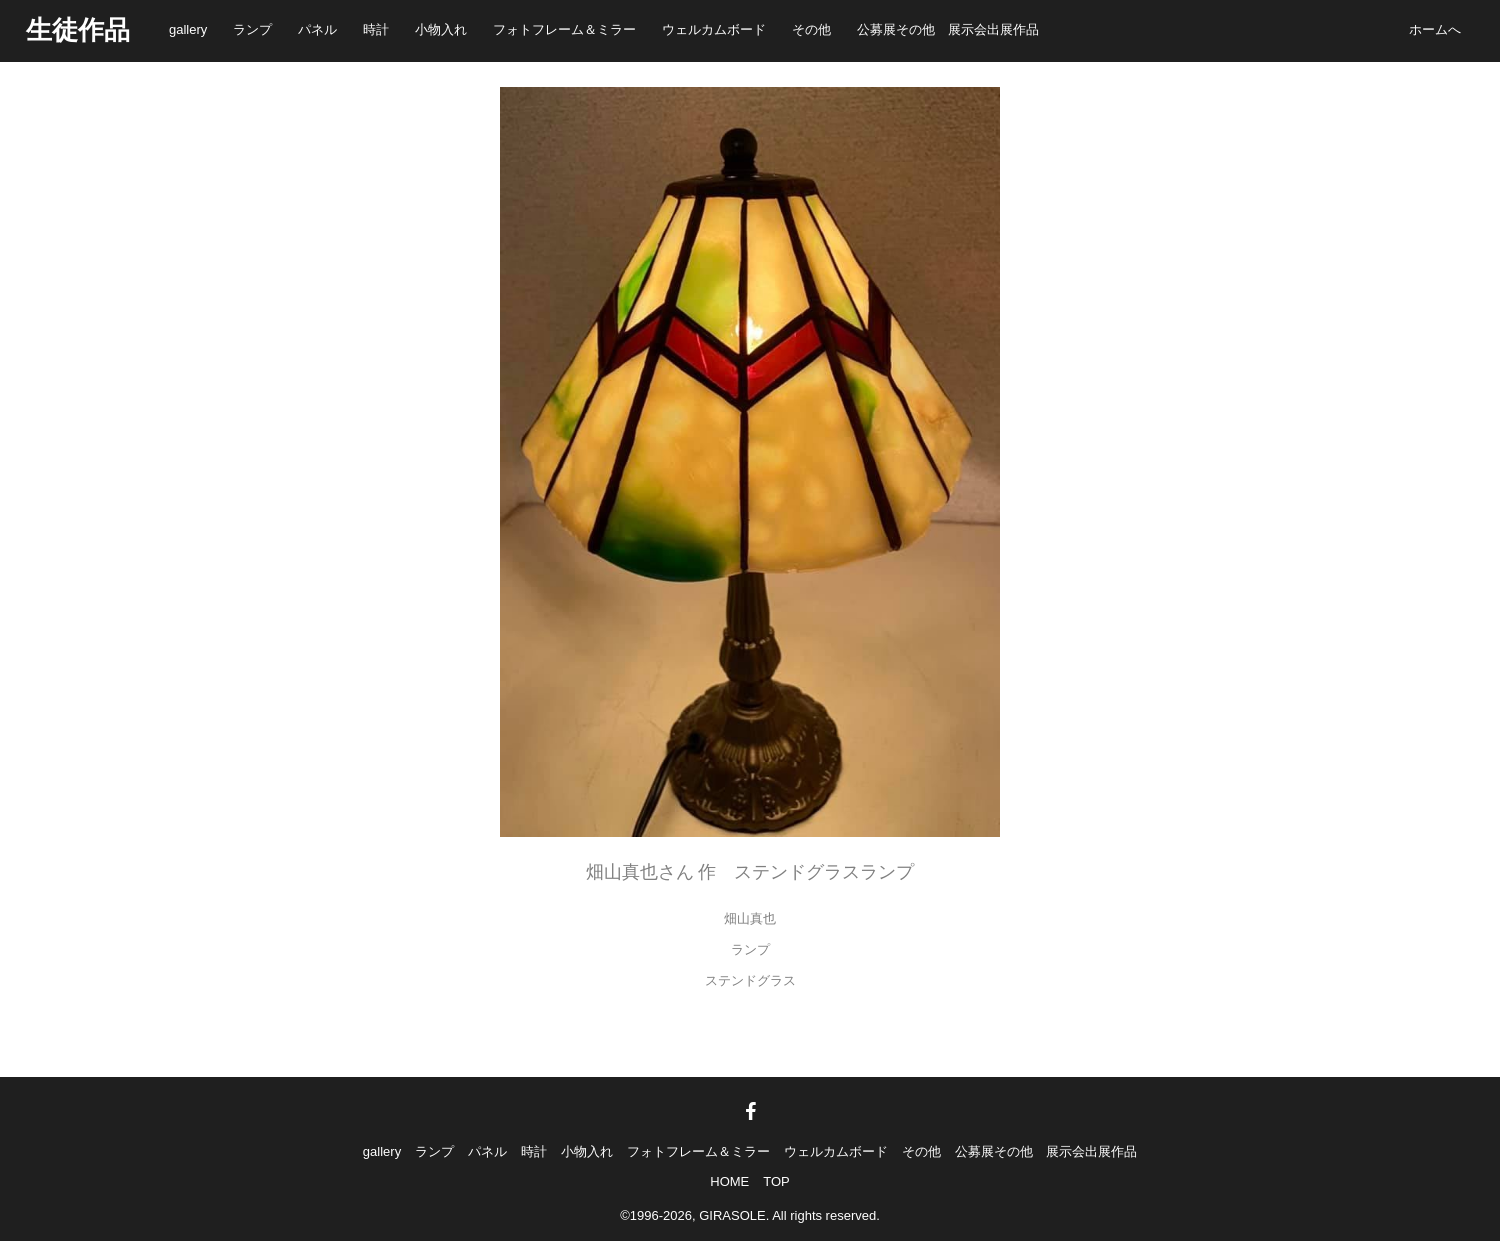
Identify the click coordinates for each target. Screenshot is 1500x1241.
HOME (729, 1181)
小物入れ (441, 29)
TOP (776, 1181)
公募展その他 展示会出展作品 (948, 29)
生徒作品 (78, 30)
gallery (188, 29)
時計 (376, 29)
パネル (317, 29)
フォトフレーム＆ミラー (564, 29)
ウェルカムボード (714, 29)
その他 (811, 29)
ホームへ (1435, 29)
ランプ (252, 29)
